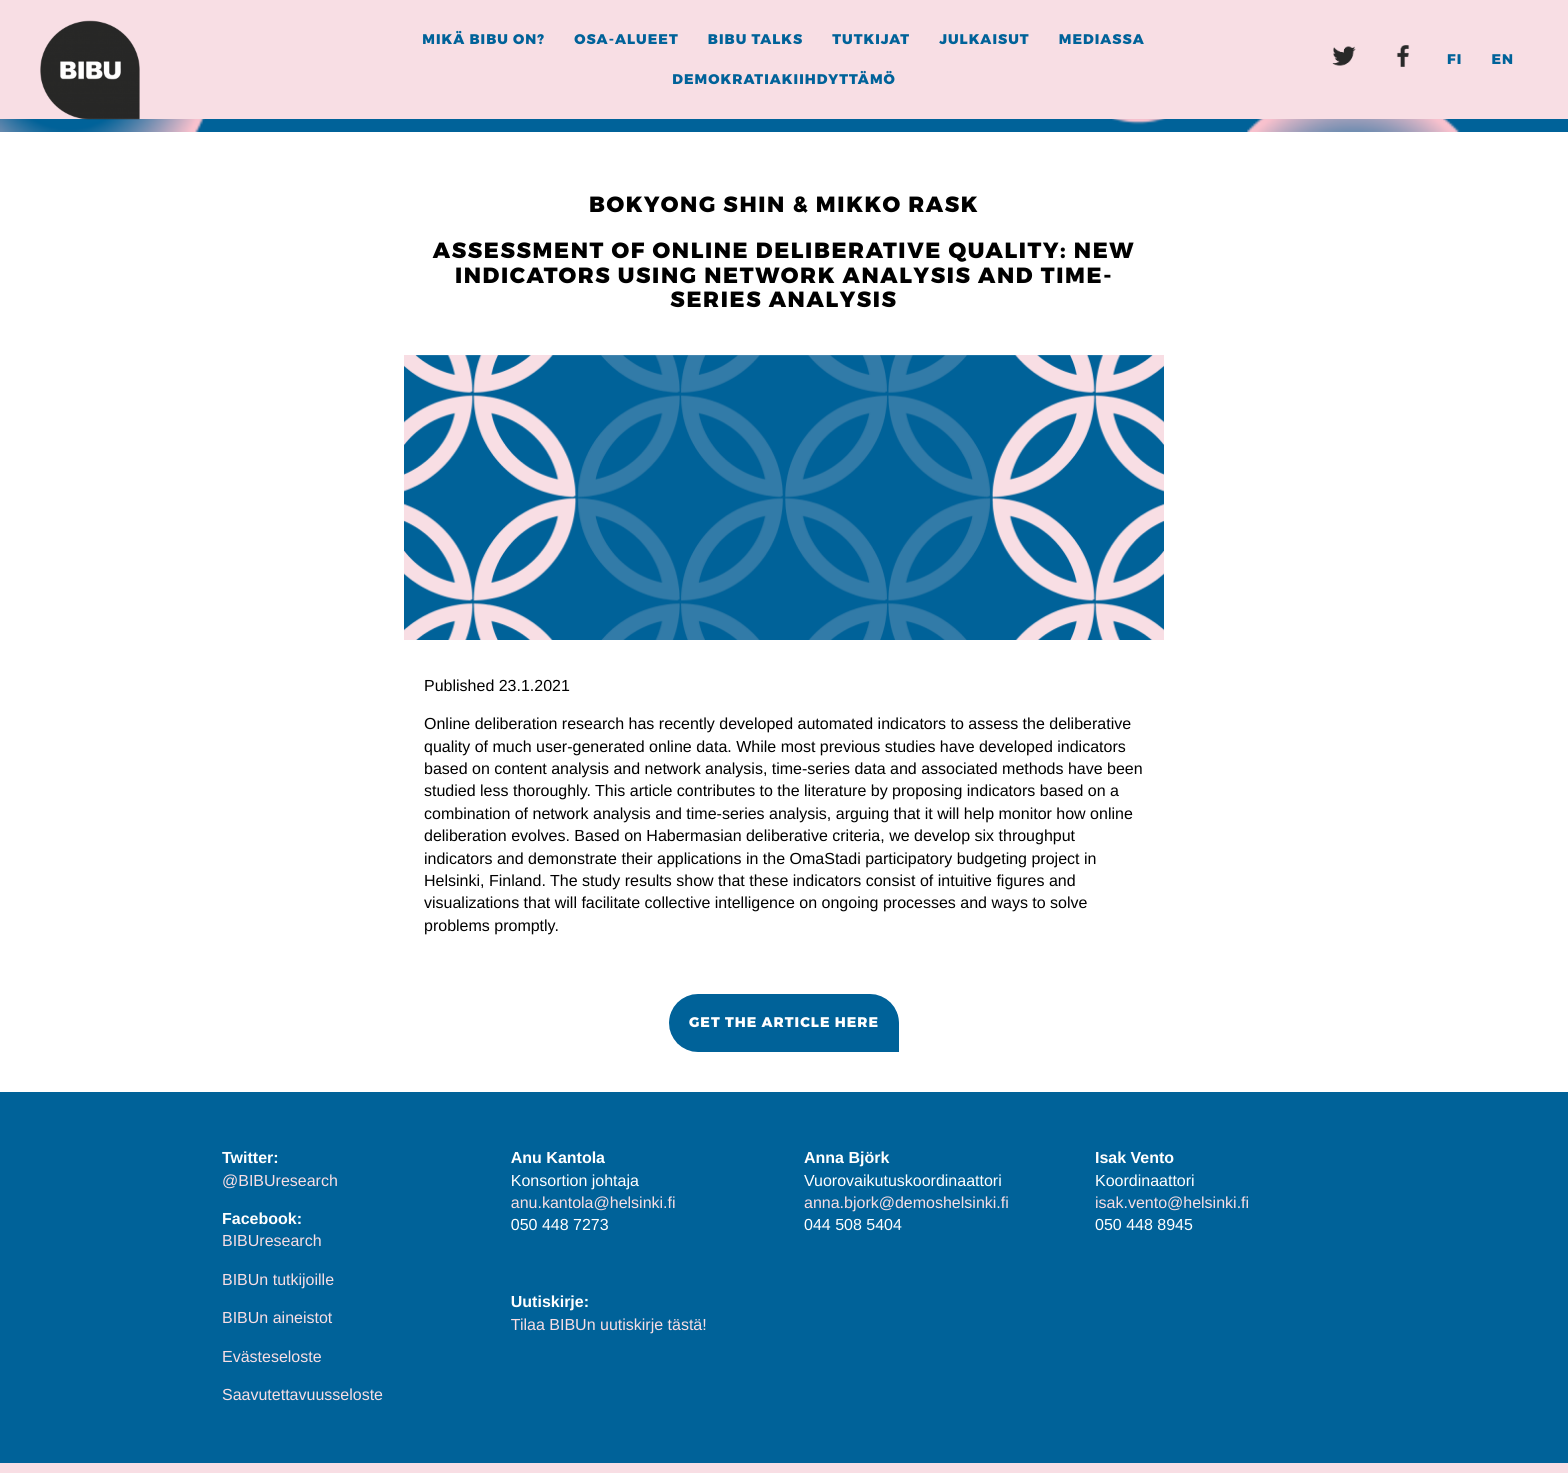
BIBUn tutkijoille (278, 1280)
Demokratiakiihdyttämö (784, 79)
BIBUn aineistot (277, 1318)
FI (1454, 59)
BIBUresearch (272, 1241)
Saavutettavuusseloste (302, 1395)
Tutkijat (871, 39)
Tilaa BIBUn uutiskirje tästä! (609, 1325)
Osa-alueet (626, 39)
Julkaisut (984, 39)
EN (1502, 59)
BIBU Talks (755, 39)
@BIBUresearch (280, 1181)
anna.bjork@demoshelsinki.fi (906, 1203)
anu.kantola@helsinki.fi (593, 1203)
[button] (784, 1023)
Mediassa (1102, 39)
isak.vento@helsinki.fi (1172, 1203)
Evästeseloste (272, 1357)
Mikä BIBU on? (483, 39)
